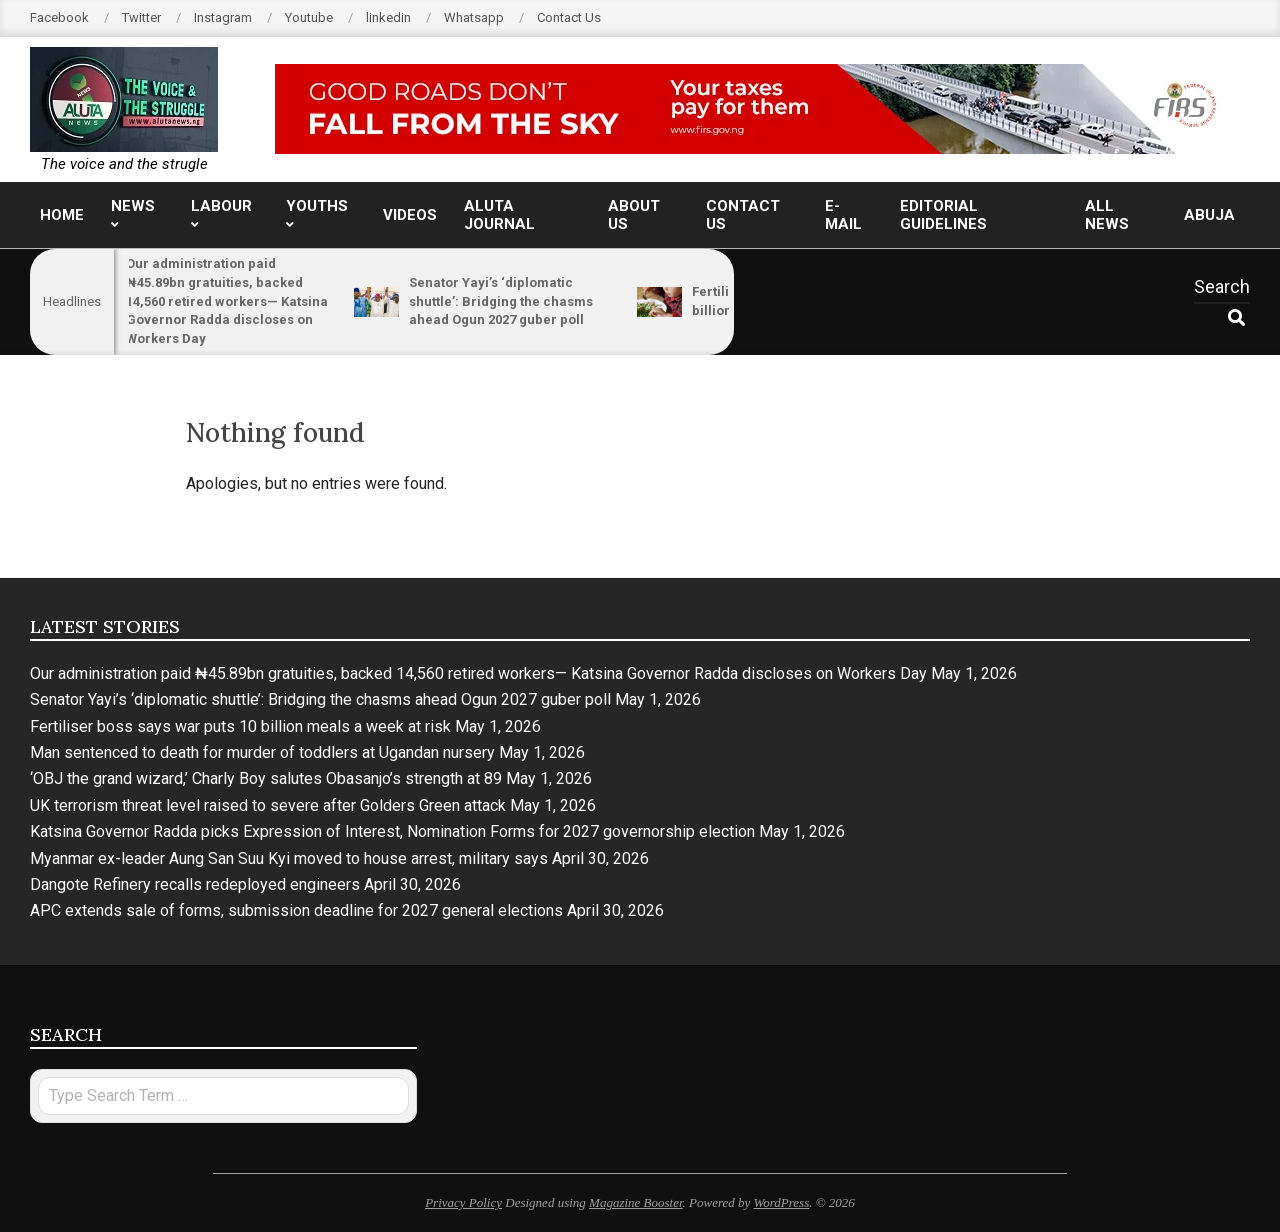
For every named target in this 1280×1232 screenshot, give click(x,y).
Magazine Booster (636, 1202)
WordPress (782, 1202)
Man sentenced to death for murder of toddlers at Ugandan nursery (262, 752)
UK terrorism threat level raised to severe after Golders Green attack (268, 805)
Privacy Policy (463, 1202)
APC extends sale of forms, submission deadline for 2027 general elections (296, 910)
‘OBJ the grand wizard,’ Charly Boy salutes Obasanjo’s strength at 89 (266, 778)
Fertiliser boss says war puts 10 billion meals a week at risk (240, 726)
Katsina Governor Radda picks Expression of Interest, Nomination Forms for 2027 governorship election (392, 831)
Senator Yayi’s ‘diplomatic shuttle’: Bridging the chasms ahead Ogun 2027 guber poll (515, 301)
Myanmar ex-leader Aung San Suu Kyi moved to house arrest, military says (289, 858)
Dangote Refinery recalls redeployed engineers (195, 884)
